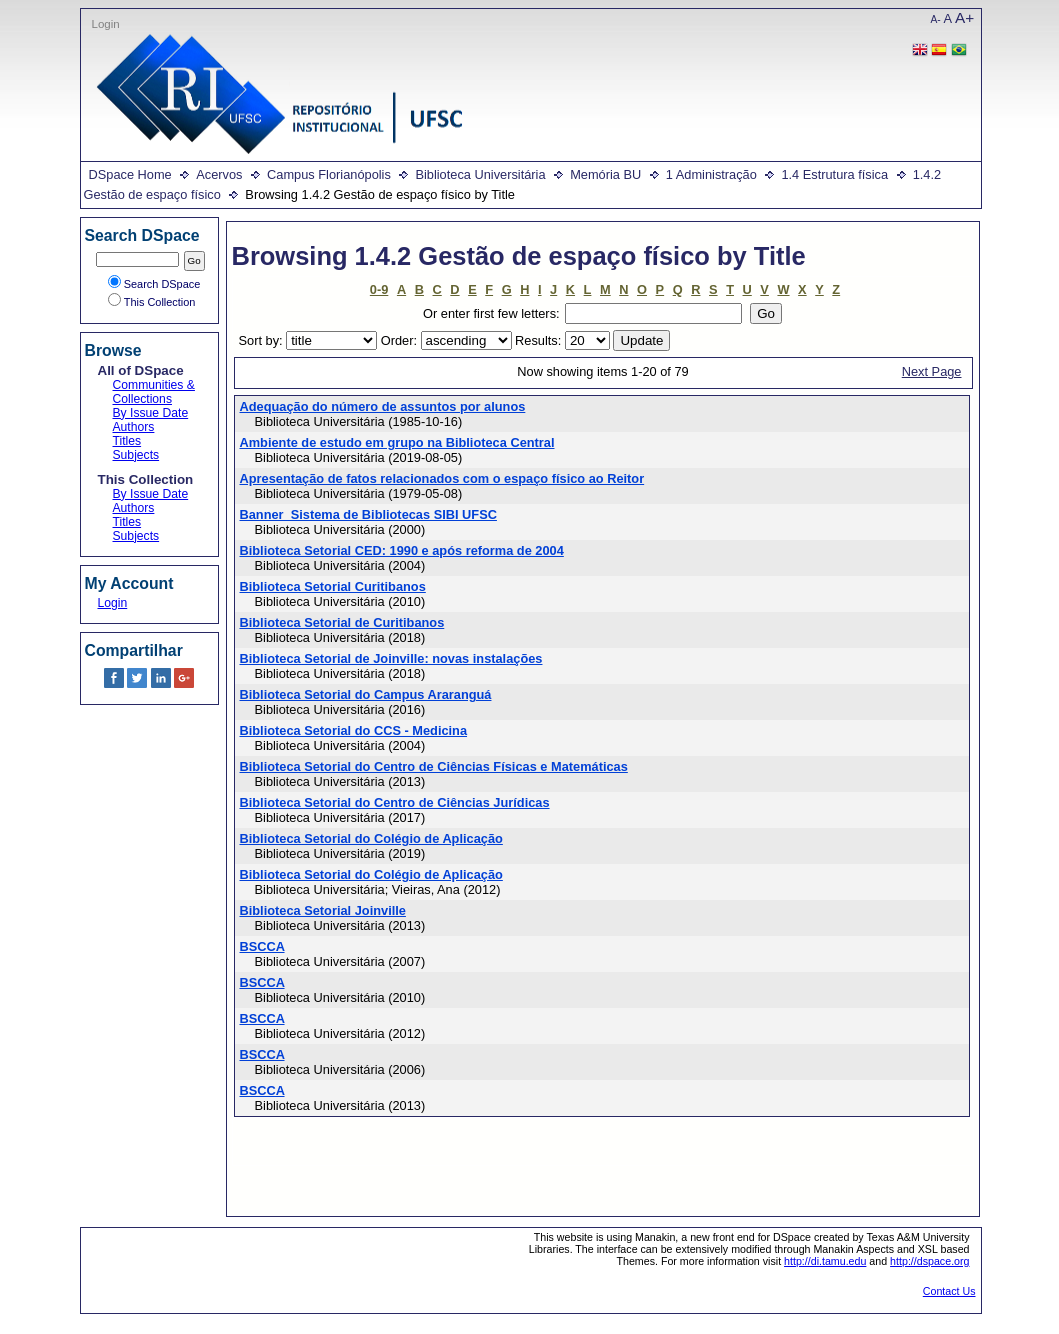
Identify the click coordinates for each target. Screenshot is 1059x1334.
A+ (964, 17)
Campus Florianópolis (329, 174)
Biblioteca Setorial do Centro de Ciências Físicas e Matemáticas (434, 766)
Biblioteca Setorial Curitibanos (333, 586)
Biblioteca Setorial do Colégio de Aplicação (371, 838)
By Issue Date (151, 413)
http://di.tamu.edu (825, 1261)
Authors (134, 427)
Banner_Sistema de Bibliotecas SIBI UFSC (368, 514)
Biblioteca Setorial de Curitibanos (342, 622)
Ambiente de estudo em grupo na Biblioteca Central (397, 442)
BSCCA (262, 946)
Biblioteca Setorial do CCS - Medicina (354, 730)
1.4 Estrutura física (834, 174)
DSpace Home (130, 174)
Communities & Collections (154, 392)
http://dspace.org (929, 1261)
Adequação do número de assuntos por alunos (383, 406)
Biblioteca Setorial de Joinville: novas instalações (391, 658)
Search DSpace (154, 284)
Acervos (219, 174)
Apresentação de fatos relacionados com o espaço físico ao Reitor (442, 478)
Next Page (932, 371)
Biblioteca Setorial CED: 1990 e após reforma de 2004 (402, 550)
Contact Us (949, 1291)
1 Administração (711, 174)
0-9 (379, 289)
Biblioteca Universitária (480, 174)
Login (106, 24)
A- (936, 19)
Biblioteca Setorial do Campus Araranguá (366, 694)
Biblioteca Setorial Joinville (323, 910)
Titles (127, 441)
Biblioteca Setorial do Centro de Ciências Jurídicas (395, 802)
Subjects (136, 455)
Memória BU (605, 174)
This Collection (152, 302)
